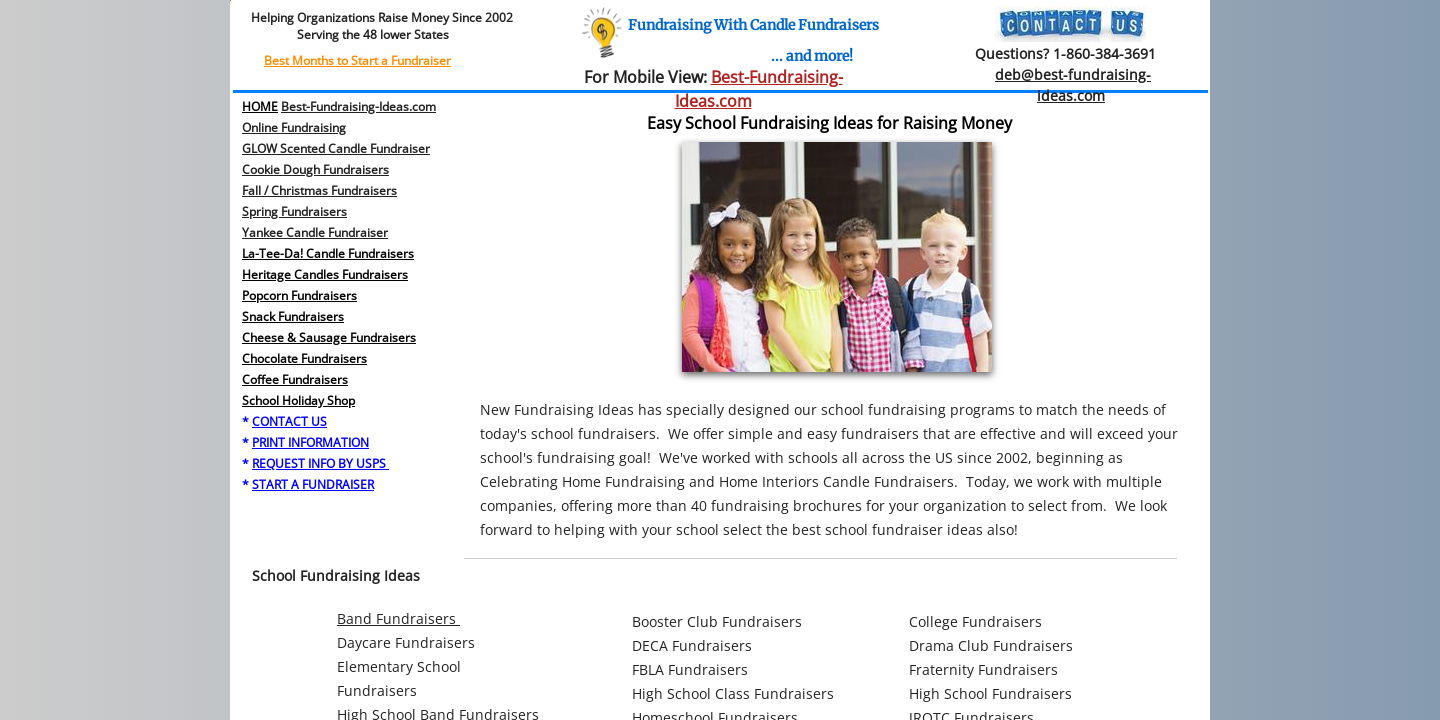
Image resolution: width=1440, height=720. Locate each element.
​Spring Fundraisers (294, 211)
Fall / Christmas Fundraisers (319, 190)
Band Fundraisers (398, 618)
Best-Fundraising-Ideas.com (358, 106)
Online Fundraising (294, 127)
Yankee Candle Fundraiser (315, 232)
